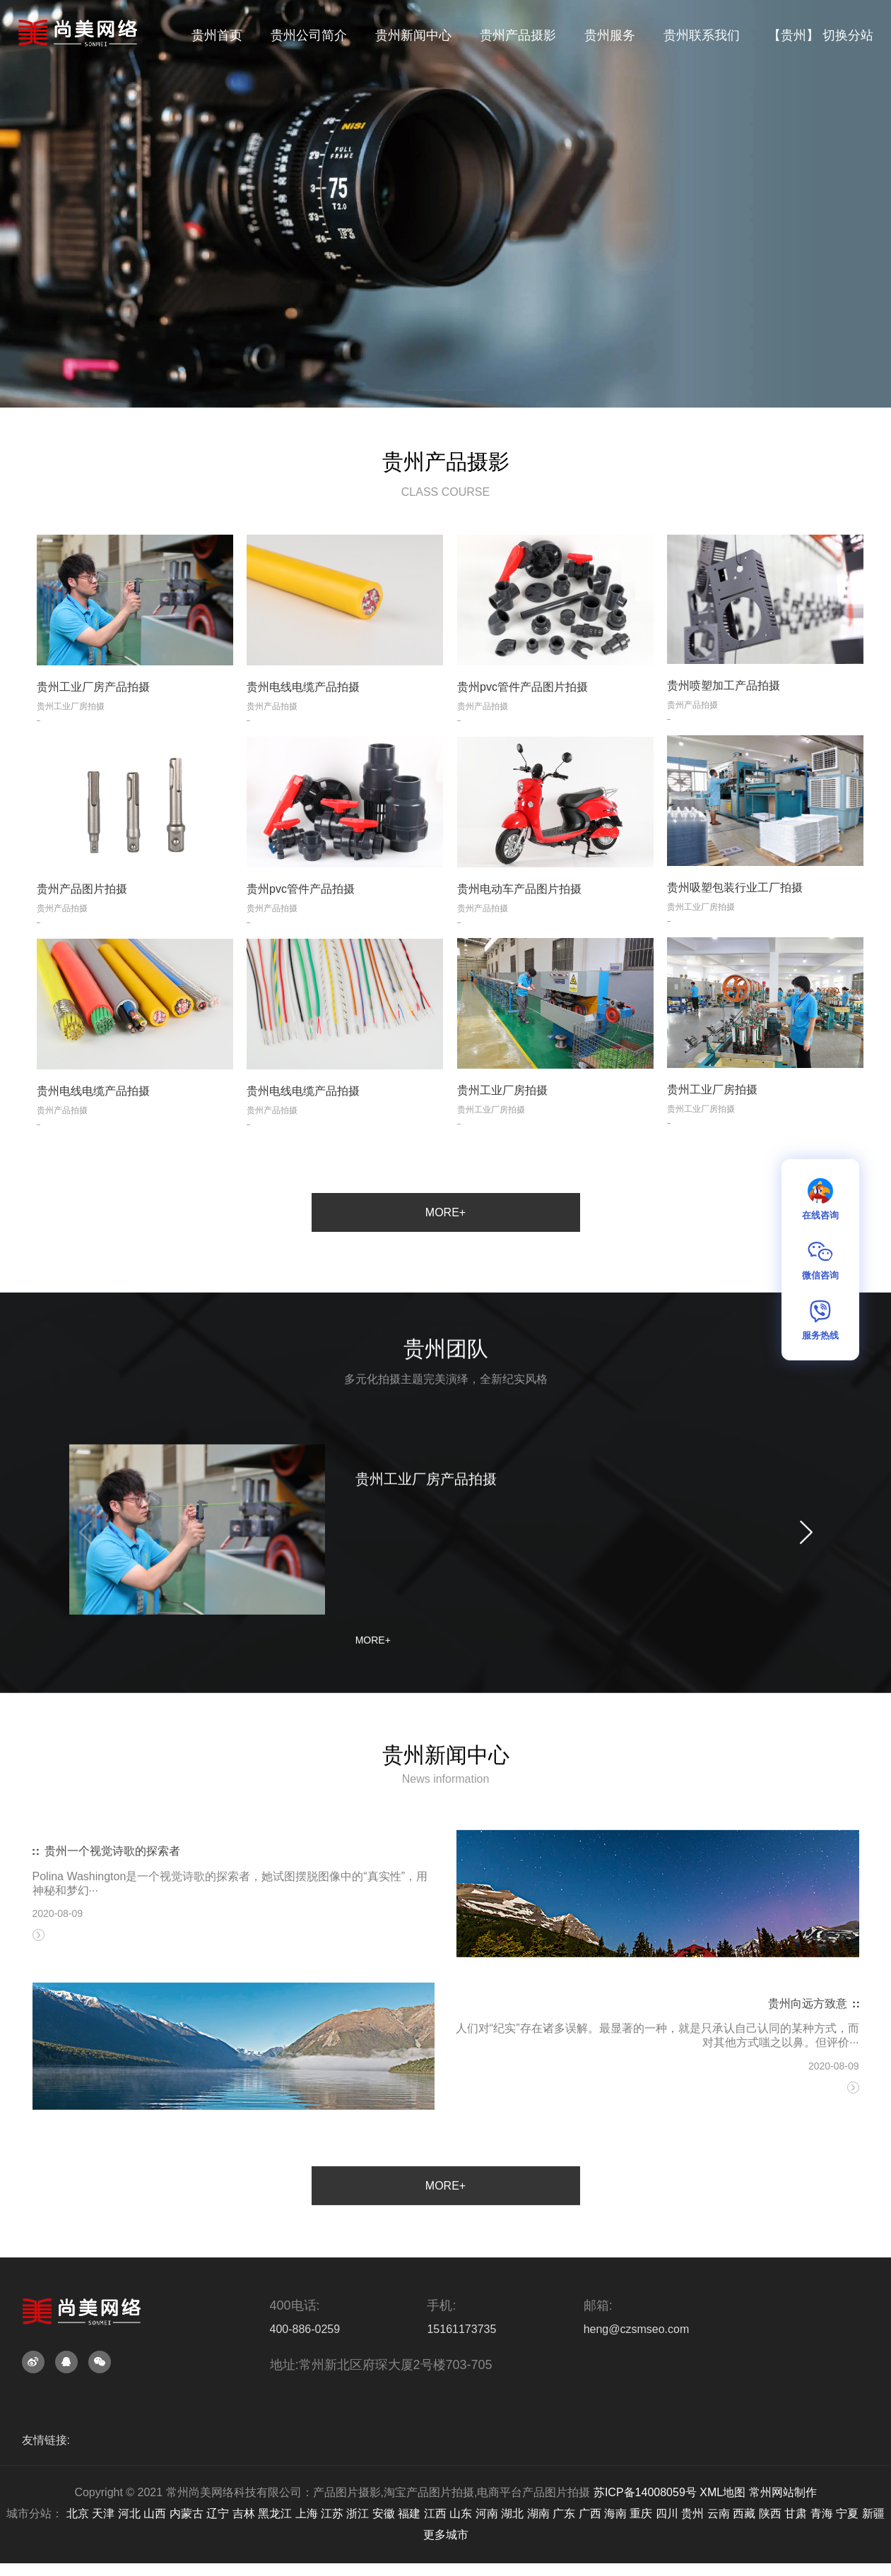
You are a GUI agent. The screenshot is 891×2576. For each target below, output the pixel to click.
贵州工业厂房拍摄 (712, 1134)
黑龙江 (275, 2513)
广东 (564, 2513)
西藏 (744, 2513)
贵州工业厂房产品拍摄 (93, 731)
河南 (487, 2513)
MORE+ (445, 1212)
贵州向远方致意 (807, 2107)
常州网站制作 (783, 2492)
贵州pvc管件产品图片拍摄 (522, 731)
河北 (129, 2513)
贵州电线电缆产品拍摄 (303, 731)
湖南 (538, 2513)
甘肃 (795, 2513)
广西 (590, 2513)
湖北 (512, 2513)
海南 (615, 2513)
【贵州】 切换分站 (820, 35)
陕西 (770, 2513)
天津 (103, 2513)
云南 (718, 2513)
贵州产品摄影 (518, 35)
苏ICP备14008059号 (645, 2492)
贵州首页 (216, 35)
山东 (460, 2513)
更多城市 (445, 2535)
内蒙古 (186, 2513)
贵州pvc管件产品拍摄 (301, 933)
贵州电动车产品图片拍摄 (519, 933)
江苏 (332, 2513)
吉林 (243, 2513)
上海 (306, 2513)
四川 (667, 2513)
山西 (154, 2513)
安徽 (383, 2513)
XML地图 (722, 2492)
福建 (409, 2513)
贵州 (692, 2513)
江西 (435, 2513)
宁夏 (847, 2513)
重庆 (641, 2513)
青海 (821, 2513)
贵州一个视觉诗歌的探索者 (112, 1955)
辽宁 (217, 2513)
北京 (77, 2513)
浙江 (357, 2513)
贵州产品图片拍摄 (82, 933)
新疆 (873, 2513)
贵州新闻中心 (413, 35)
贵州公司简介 (309, 35)
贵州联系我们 (701, 35)
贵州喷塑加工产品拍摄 (723, 731)
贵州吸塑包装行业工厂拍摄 (735, 932)
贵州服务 (609, 35)
